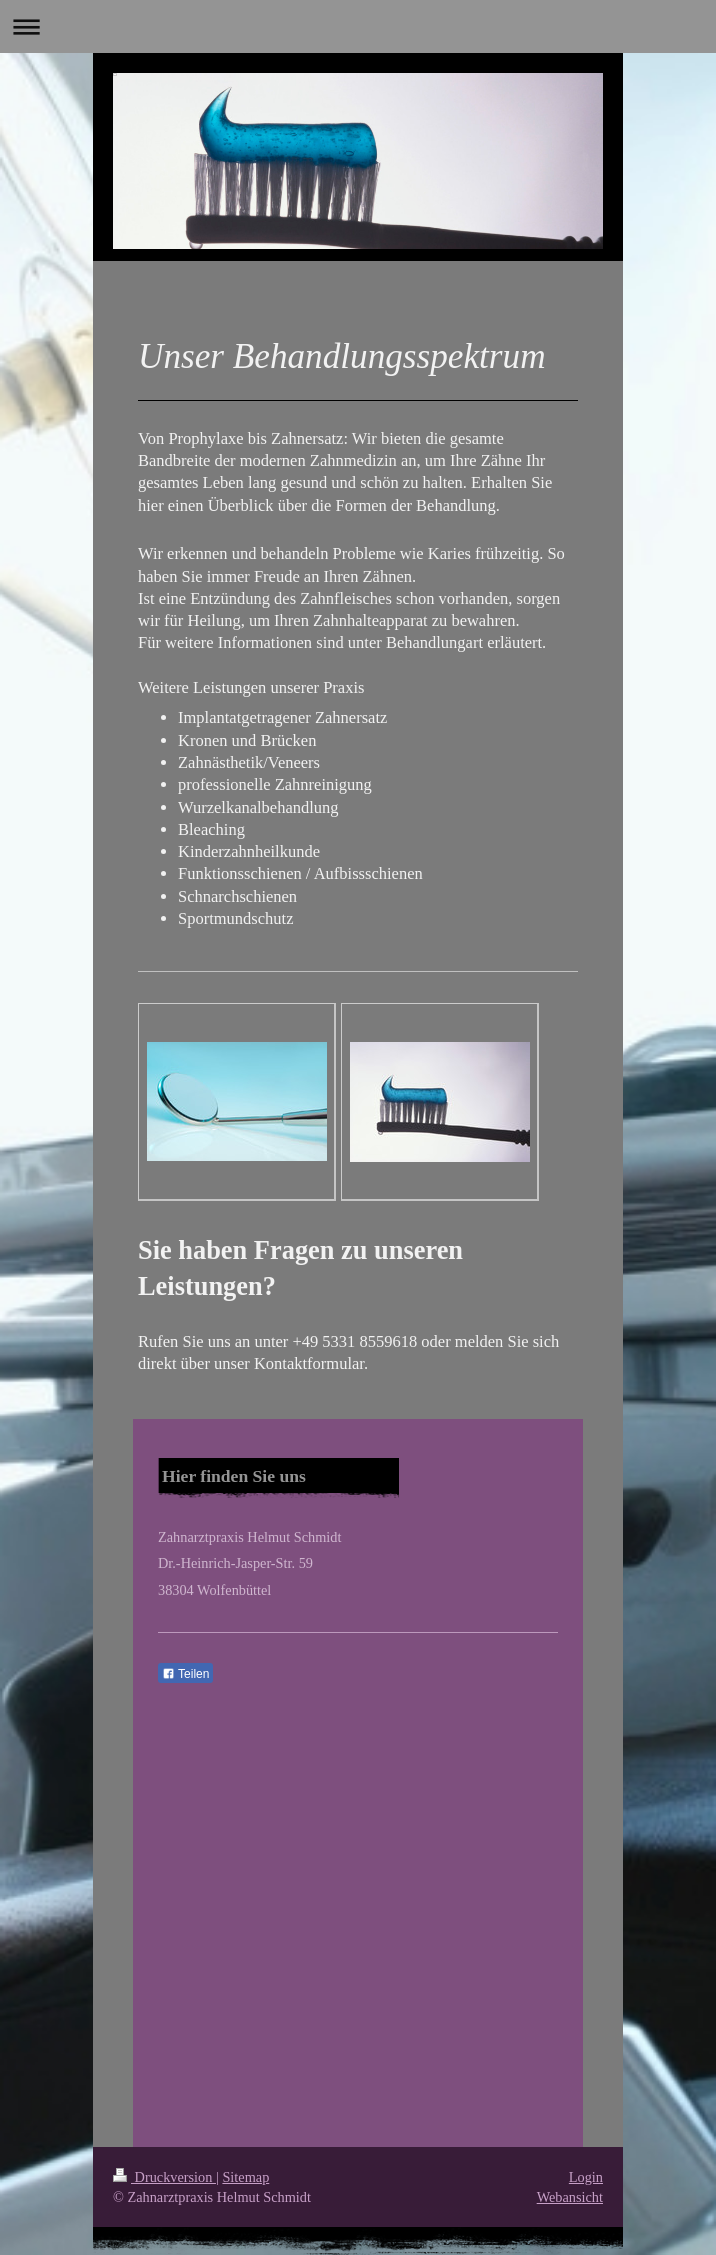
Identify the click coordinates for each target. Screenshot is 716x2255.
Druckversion (164, 2177)
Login (586, 2177)
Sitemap (245, 2177)
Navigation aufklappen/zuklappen (358, 26)
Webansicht (570, 2197)
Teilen (185, 1674)
